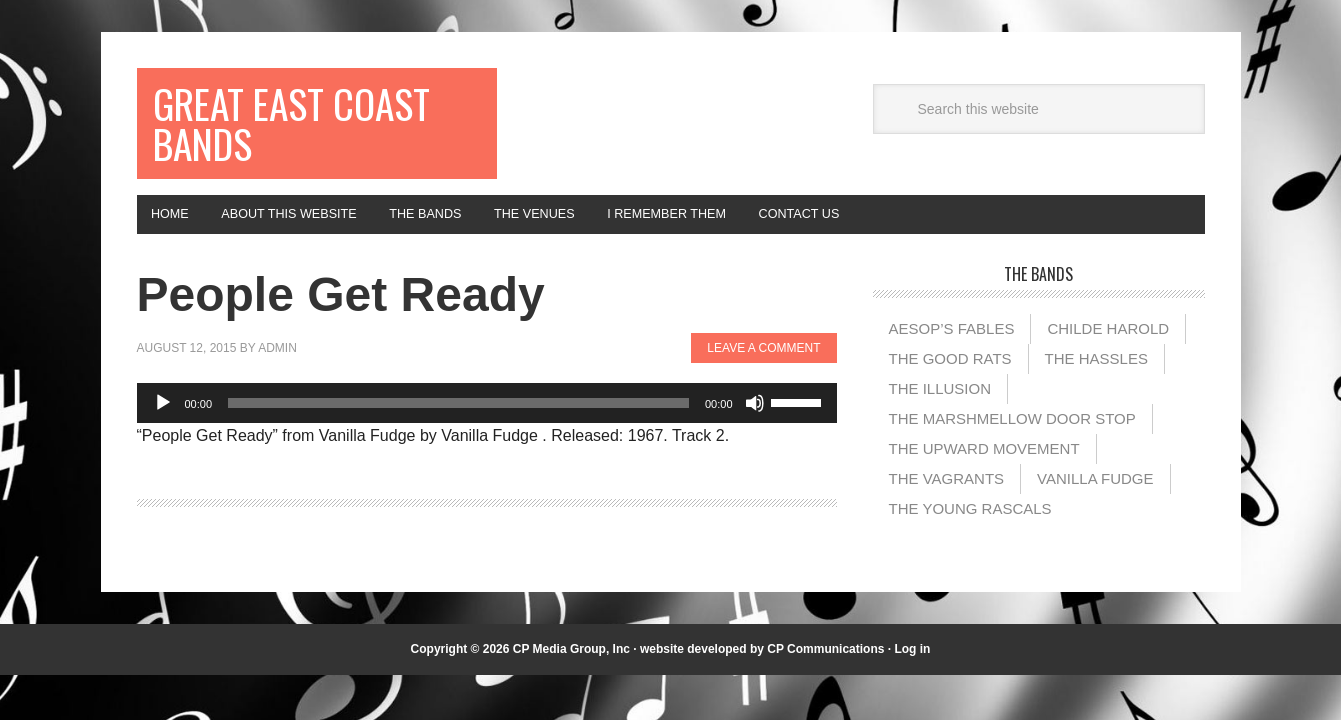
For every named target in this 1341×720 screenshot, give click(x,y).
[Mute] (755, 425)
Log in (912, 671)
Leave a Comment (763, 371)
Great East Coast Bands (277, 131)
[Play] (163, 425)
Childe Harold (1108, 350)
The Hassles (1096, 380)
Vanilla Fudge (1095, 500)
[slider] (458, 425)
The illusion (940, 410)
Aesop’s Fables (952, 350)
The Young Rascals (970, 530)
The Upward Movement (984, 470)
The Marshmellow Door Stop (1012, 440)
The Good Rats (950, 380)
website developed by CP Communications (762, 671)
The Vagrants (947, 500)
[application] (487, 425)
